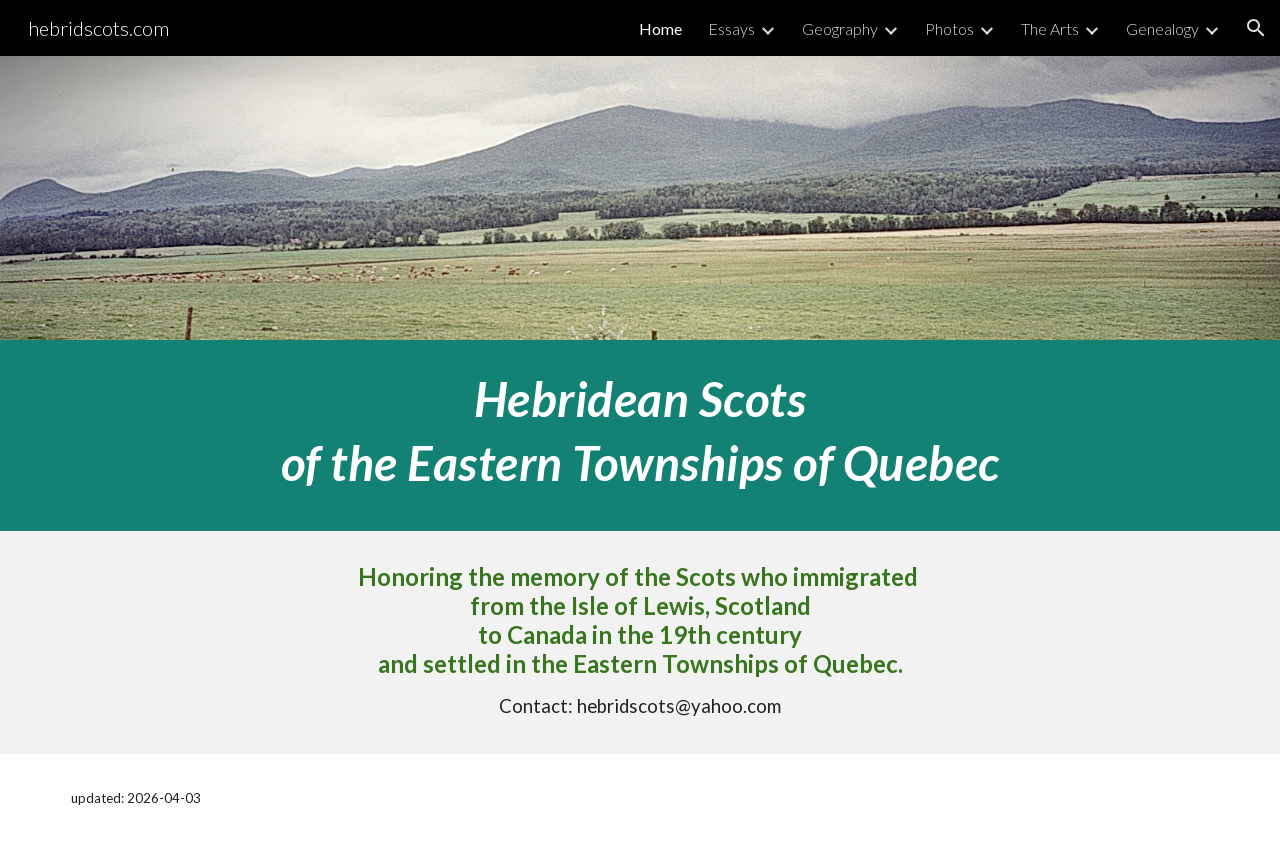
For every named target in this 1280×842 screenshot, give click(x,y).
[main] (640, 435)
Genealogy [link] (1162, 28)
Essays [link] (731, 28)
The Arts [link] (1050, 28)
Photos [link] (949, 28)
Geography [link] (840, 28)
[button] (1256, 28)
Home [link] (660, 28)
